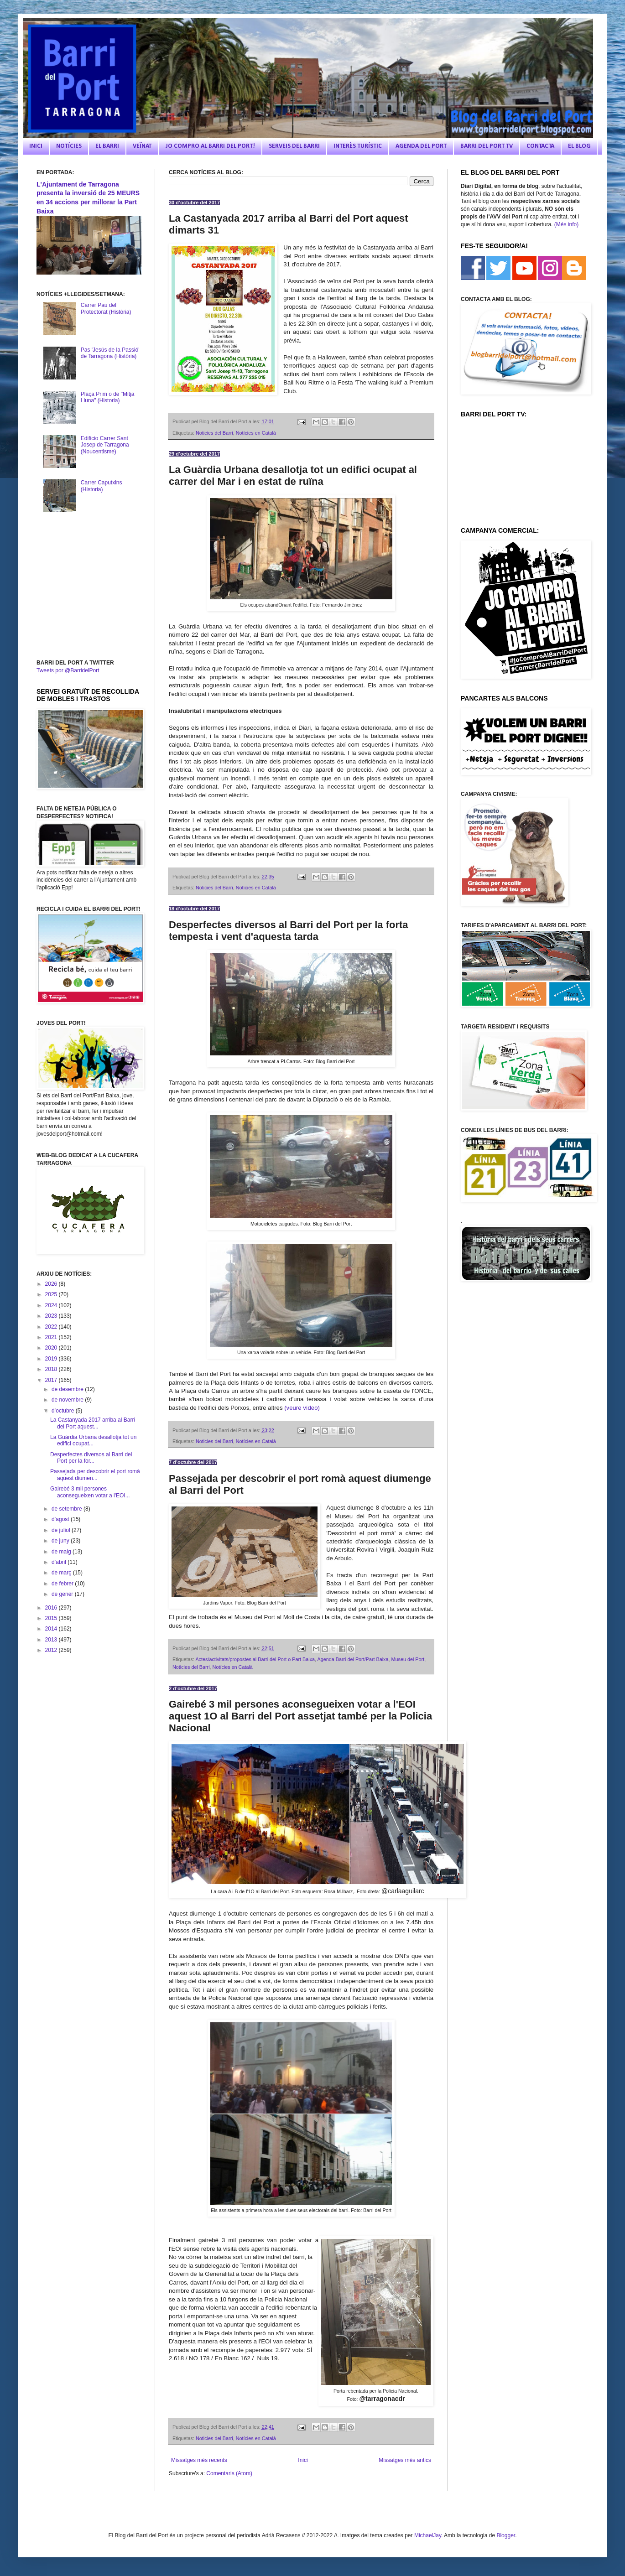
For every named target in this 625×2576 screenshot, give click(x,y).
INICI (35, 146)
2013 (52, 1639)
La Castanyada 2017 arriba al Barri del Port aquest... (92, 1423)
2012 (52, 1650)
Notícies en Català (256, 433)
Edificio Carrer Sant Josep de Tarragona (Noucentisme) (105, 445)
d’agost (61, 1519)
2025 (52, 1294)
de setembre (67, 1509)
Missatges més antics (405, 2460)
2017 (52, 1380)
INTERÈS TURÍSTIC (357, 146)
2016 (52, 1608)
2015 (52, 1618)
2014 (52, 1629)
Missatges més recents (199, 2460)
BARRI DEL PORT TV (486, 146)
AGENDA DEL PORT (421, 146)
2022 (52, 1327)
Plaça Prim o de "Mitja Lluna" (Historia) (108, 397)
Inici (302, 2460)
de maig (62, 1551)
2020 (52, 1348)
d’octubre (64, 1410)
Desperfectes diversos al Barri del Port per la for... (91, 1457)
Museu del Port (408, 1659)
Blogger (505, 2535)
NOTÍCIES (69, 146)
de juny (61, 1540)
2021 (52, 1337)
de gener (63, 1594)
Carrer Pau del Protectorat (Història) (106, 308)
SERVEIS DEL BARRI (294, 146)
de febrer (63, 1583)
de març (62, 1572)
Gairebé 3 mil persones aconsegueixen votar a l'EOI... (90, 1491)
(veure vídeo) (302, 1407)
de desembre (68, 1389)
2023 (52, 1316)
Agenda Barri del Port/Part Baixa (352, 1659)
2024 (52, 1305)
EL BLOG (579, 146)
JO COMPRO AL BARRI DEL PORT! (210, 146)
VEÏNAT (142, 146)
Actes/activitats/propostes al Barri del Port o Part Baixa (255, 1659)
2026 (52, 1284)
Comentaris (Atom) (229, 2473)
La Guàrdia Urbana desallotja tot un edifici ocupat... (93, 1440)
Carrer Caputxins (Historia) (101, 485)
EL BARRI (107, 146)
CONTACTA (540, 146)
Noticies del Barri (214, 433)
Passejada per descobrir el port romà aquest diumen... (95, 1474)
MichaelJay (427, 2535)
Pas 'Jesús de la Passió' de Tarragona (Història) (110, 353)
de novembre (68, 1400)
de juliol (62, 1530)
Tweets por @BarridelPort (67, 670)
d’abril (60, 1562)
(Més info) (566, 224)
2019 (52, 1359)
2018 (52, 1369)
